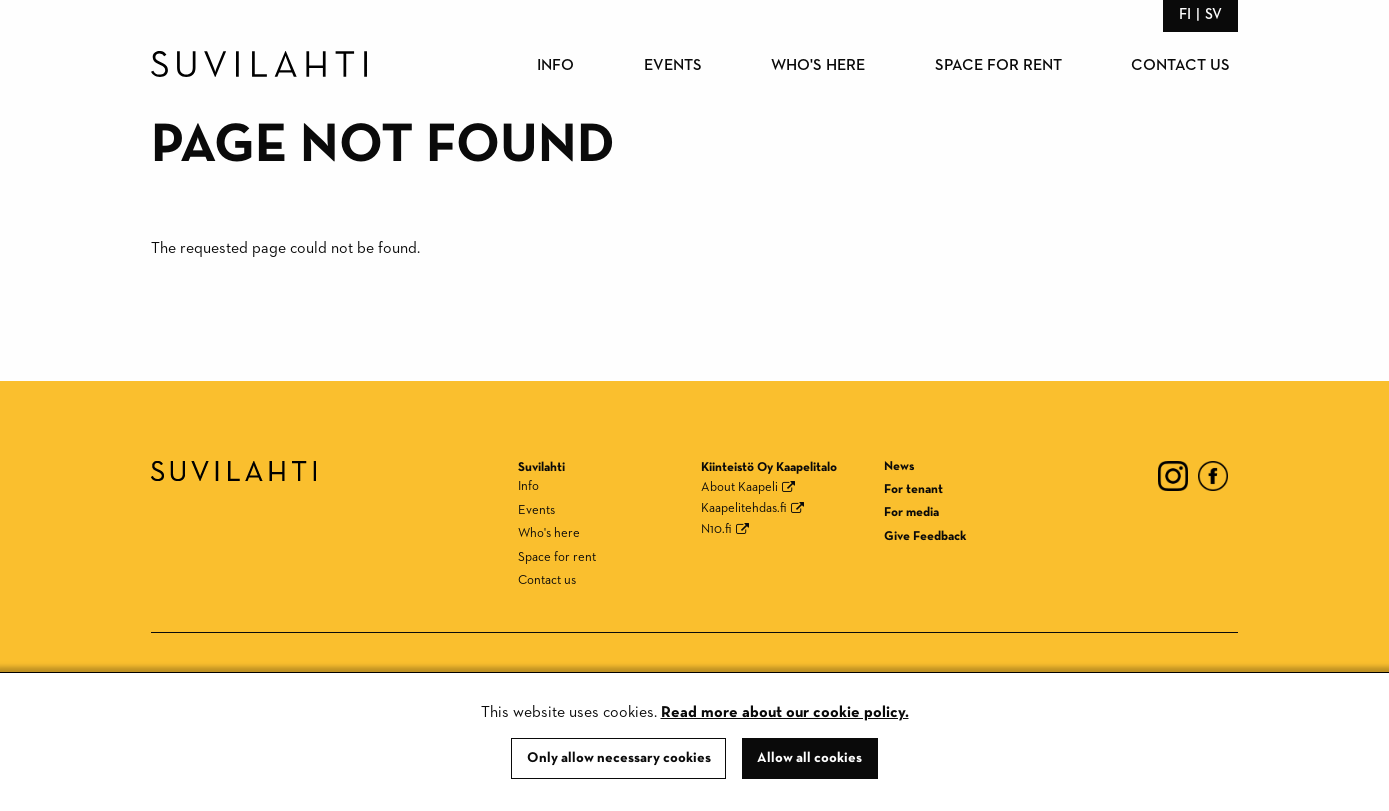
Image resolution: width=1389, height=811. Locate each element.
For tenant (913, 489)
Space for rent (998, 66)
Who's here (818, 66)
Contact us (1180, 66)
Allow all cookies (809, 758)
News (899, 466)
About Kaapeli (739, 487)
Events (673, 66)
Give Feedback (925, 536)
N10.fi (716, 529)
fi (1185, 14)
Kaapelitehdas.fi (744, 508)
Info (555, 66)
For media (911, 512)
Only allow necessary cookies (619, 758)
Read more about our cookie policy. (785, 713)
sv (1213, 14)
